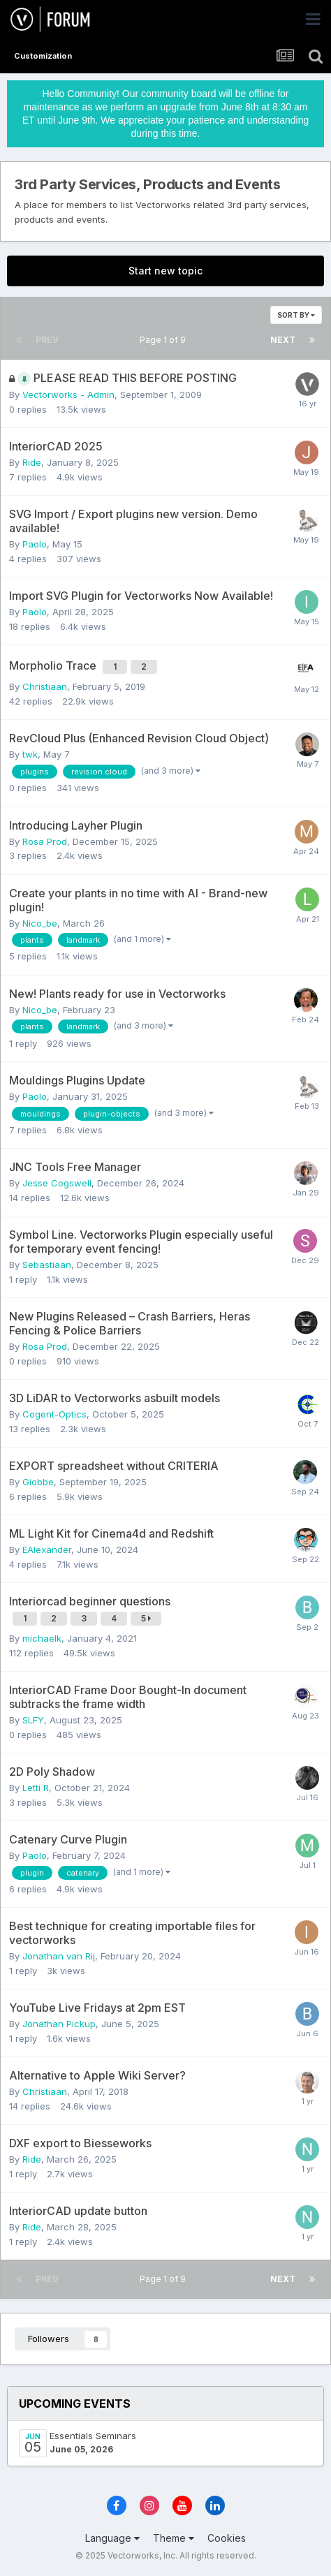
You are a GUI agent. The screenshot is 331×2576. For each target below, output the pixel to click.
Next (282, 339)
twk (30, 754)
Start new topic (165, 271)
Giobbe (38, 1481)
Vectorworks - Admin (68, 394)
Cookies (226, 2538)
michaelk (41, 1638)
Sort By (296, 315)
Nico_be (39, 923)
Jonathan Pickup (59, 2023)
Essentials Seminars (93, 2435)
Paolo (34, 544)
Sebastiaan (46, 1264)
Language (112, 2538)
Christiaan (44, 686)
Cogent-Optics (54, 1414)
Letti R (35, 1787)
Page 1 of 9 (165, 339)
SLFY (33, 1719)
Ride (31, 462)
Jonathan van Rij (58, 1956)
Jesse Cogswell (56, 1182)
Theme (173, 2538)
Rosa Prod (44, 841)
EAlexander (46, 1549)
